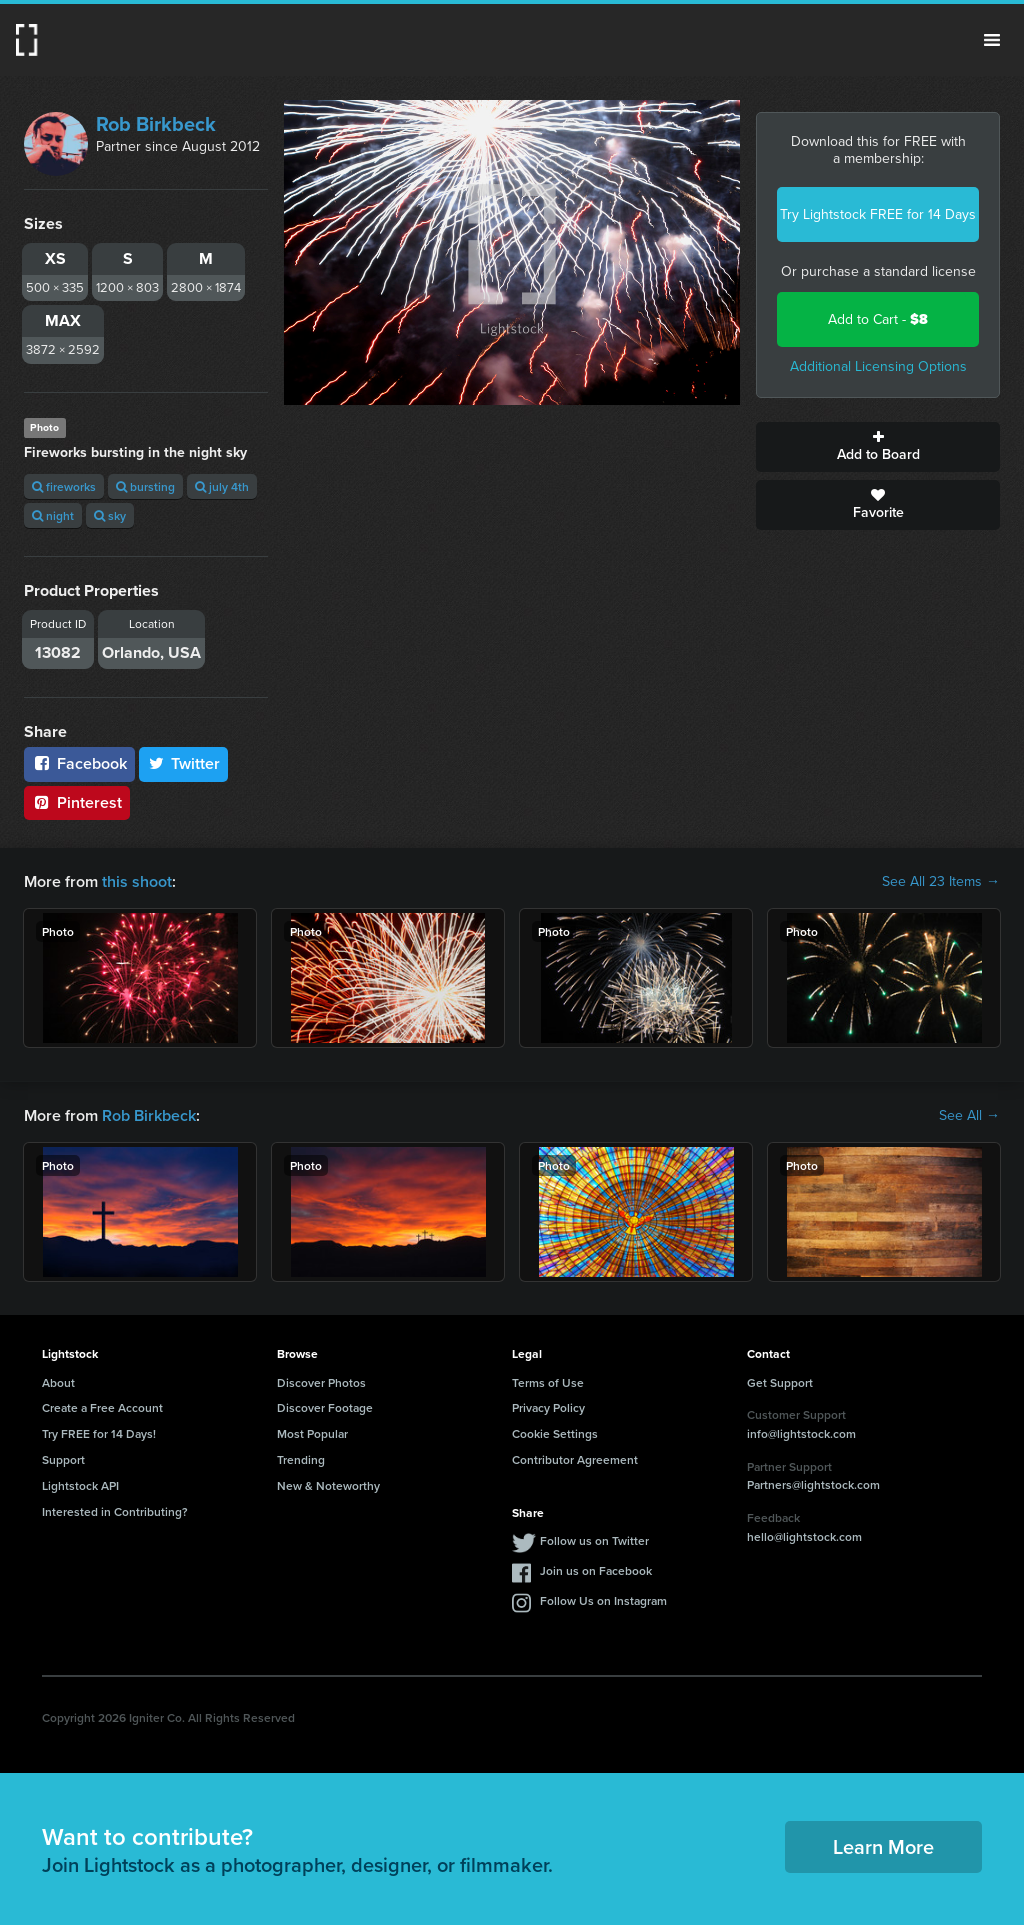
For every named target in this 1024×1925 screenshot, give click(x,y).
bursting (145, 486)
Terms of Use (548, 1382)
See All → (969, 1116)
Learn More (883, 1846)
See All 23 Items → (941, 882)
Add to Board (878, 447)
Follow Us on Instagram (603, 1600)
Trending (301, 1459)
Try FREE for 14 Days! (99, 1433)
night (53, 515)
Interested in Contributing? (115, 1511)
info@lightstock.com (801, 1433)
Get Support (780, 1382)
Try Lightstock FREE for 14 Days (878, 214)
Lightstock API (80, 1485)
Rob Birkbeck (156, 124)
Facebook (79, 763)
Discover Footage (325, 1407)
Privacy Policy (548, 1407)
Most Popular (312, 1433)
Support (63, 1459)
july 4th (222, 486)
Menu (992, 40)
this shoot (137, 881)
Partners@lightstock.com (813, 1484)
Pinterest (77, 802)
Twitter (184, 763)
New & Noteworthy (328, 1485)
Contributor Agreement (575, 1459)
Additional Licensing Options (878, 366)
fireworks (64, 486)
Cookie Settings (555, 1433)
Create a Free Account (102, 1407)
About (58, 1382)
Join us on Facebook (596, 1570)
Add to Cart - (878, 319)
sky (110, 515)
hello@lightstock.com (804, 1536)
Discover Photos (321, 1382)
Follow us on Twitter (594, 1540)
